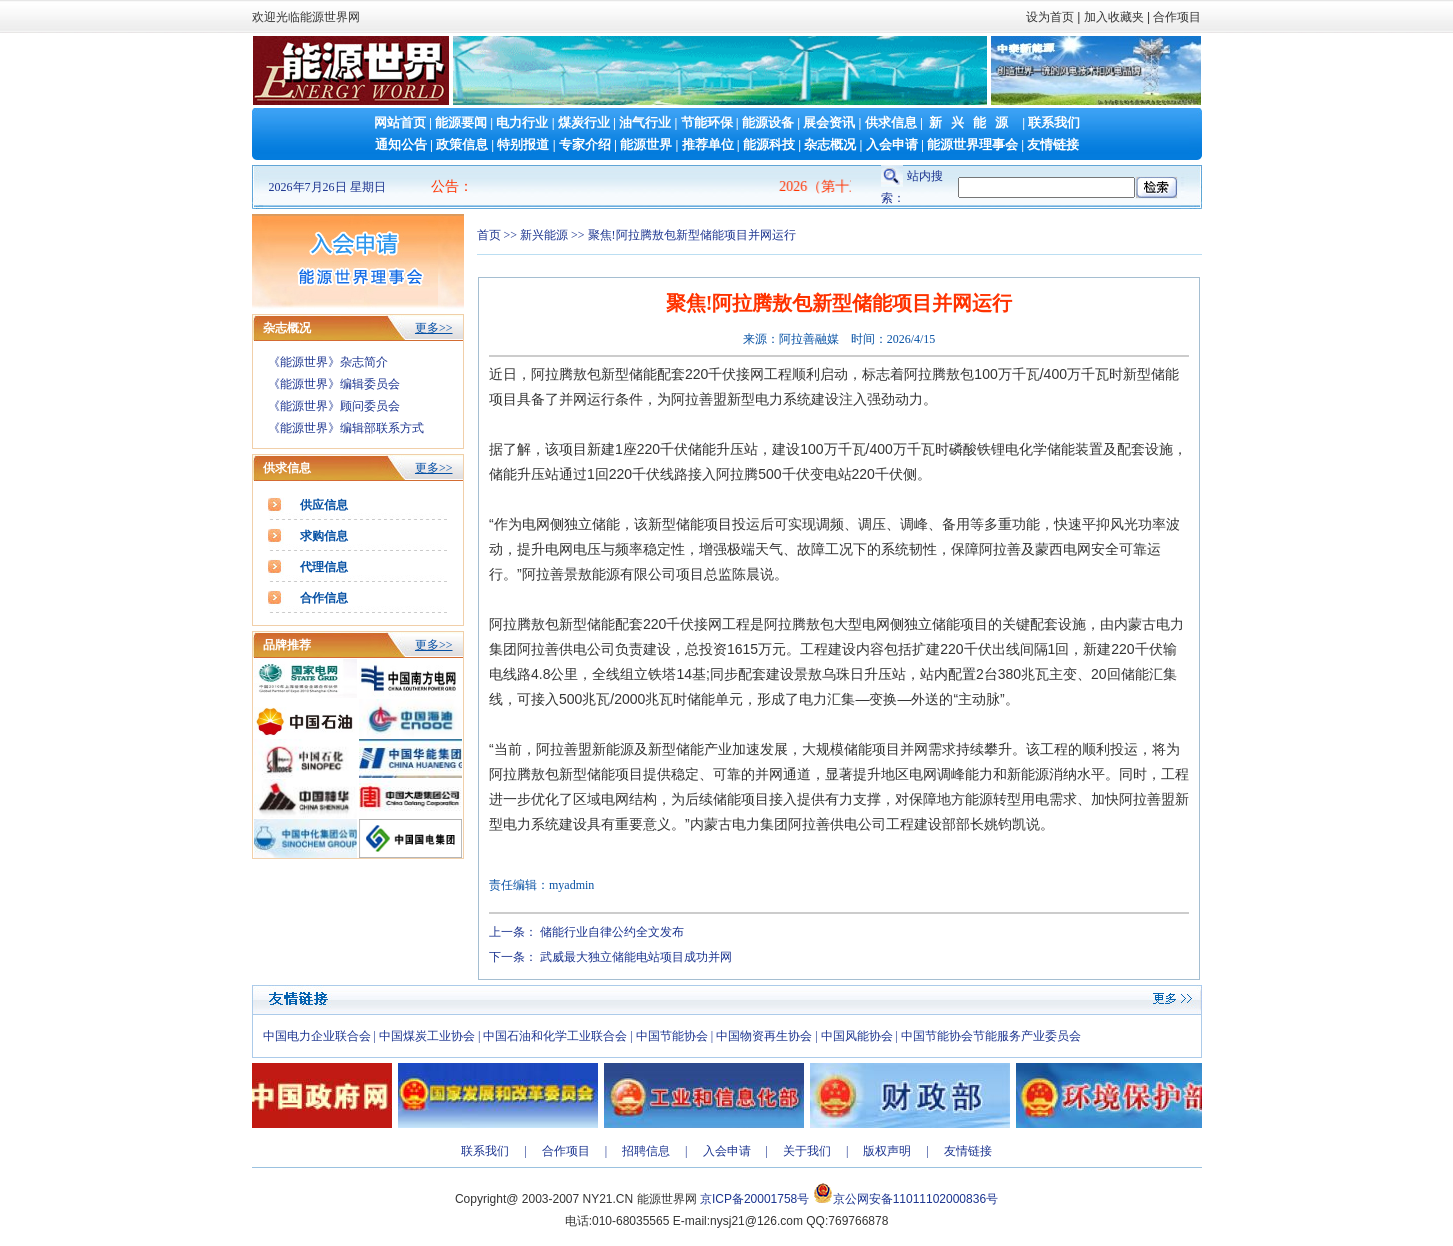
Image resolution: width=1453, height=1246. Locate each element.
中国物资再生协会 (764, 1036)
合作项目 (1175, 17)
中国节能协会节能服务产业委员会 (991, 1036)
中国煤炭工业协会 (427, 1036)
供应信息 (324, 505)
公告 (445, 186)
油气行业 (645, 122)
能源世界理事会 (972, 144)
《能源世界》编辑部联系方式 (346, 428)
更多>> (434, 328)
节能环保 (707, 122)
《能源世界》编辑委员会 (334, 384)
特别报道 (523, 144)
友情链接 (1053, 144)
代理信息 (324, 567)
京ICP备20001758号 (754, 1199)
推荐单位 (708, 144)
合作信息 (324, 598)
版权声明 (887, 1151)
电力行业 (522, 122)
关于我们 (807, 1151)
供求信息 (891, 122)
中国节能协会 (672, 1036)
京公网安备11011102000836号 (915, 1199)
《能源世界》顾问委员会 (334, 406)
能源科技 (769, 144)
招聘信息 (646, 1151)
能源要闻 (461, 122)
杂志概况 (830, 144)
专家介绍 (585, 144)
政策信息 (462, 144)
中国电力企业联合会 (317, 1036)
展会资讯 (829, 122)
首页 (489, 235)
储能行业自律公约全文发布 (612, 932)
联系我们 (1054, 122)
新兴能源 (973, 122)
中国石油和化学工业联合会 (555, 1036)
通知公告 (401, 144)
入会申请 (892, 144)
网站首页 (400, 122)
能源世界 (646, 144)
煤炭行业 (584, 122)
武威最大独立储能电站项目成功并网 (636, 957)
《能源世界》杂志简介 (328, 362)
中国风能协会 (857, 1036)
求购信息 (324, 536)
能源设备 (768, 122)
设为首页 (1050, 17)
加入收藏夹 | (1117, 17)
